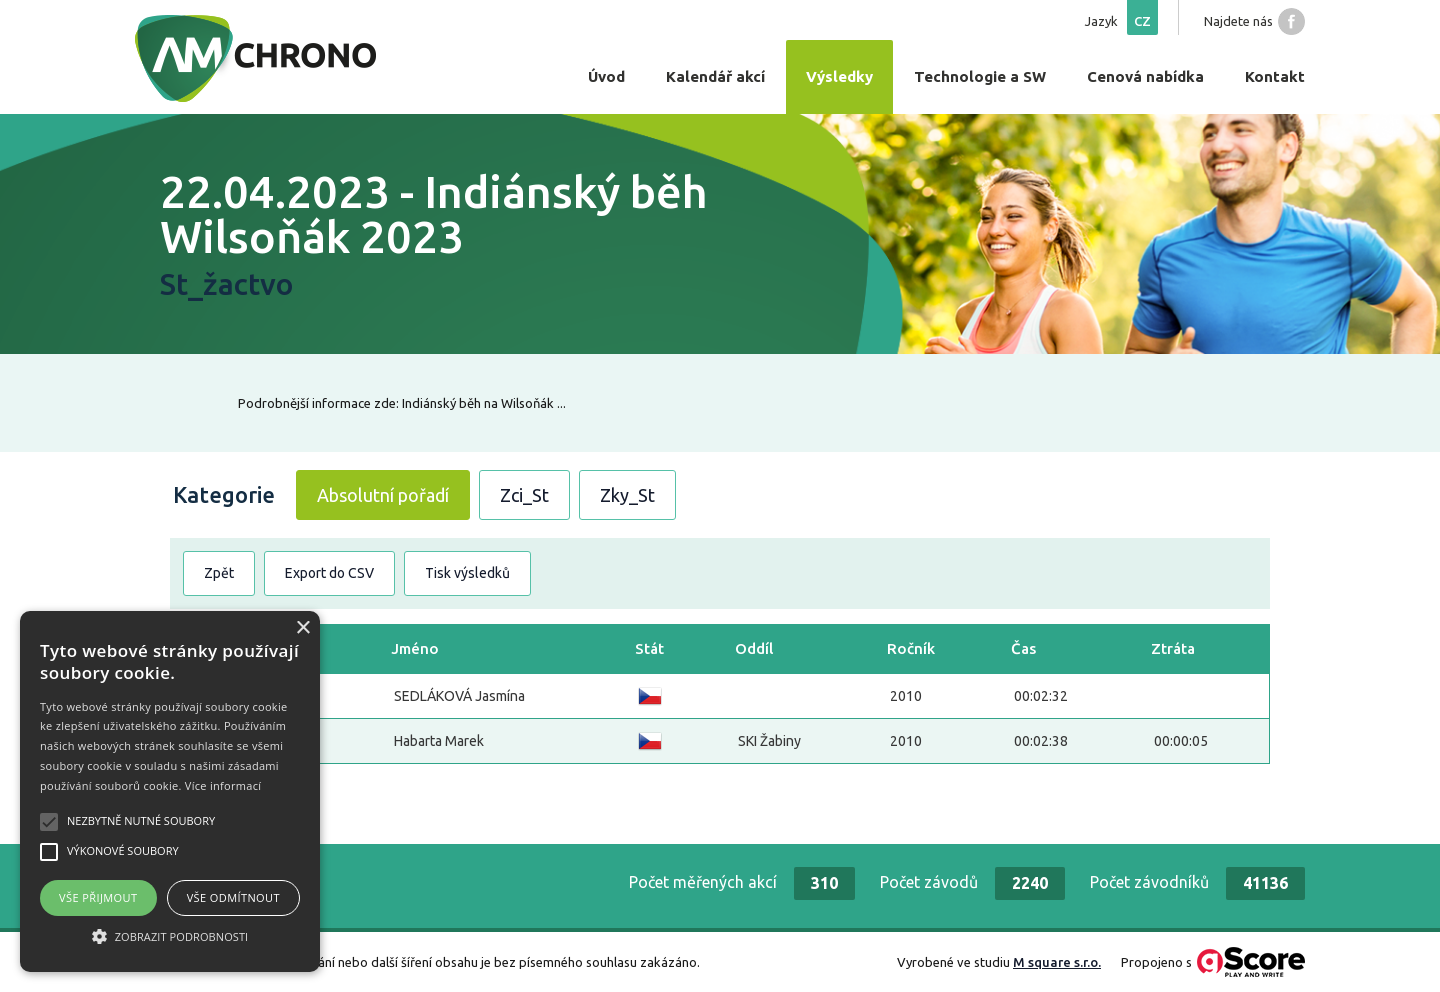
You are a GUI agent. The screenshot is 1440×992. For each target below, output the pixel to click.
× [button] (302, 628)
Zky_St (627, 495)
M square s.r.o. (1057, 962)
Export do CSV (329, 573)
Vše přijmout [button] (98, 897)
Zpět (219, 573)
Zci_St (524, 495)
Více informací (223, 785)
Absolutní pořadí (383, 495)
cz (1142, 21)
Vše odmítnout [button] (233, 897)
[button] (170, 936)
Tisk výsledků (467, 573)
